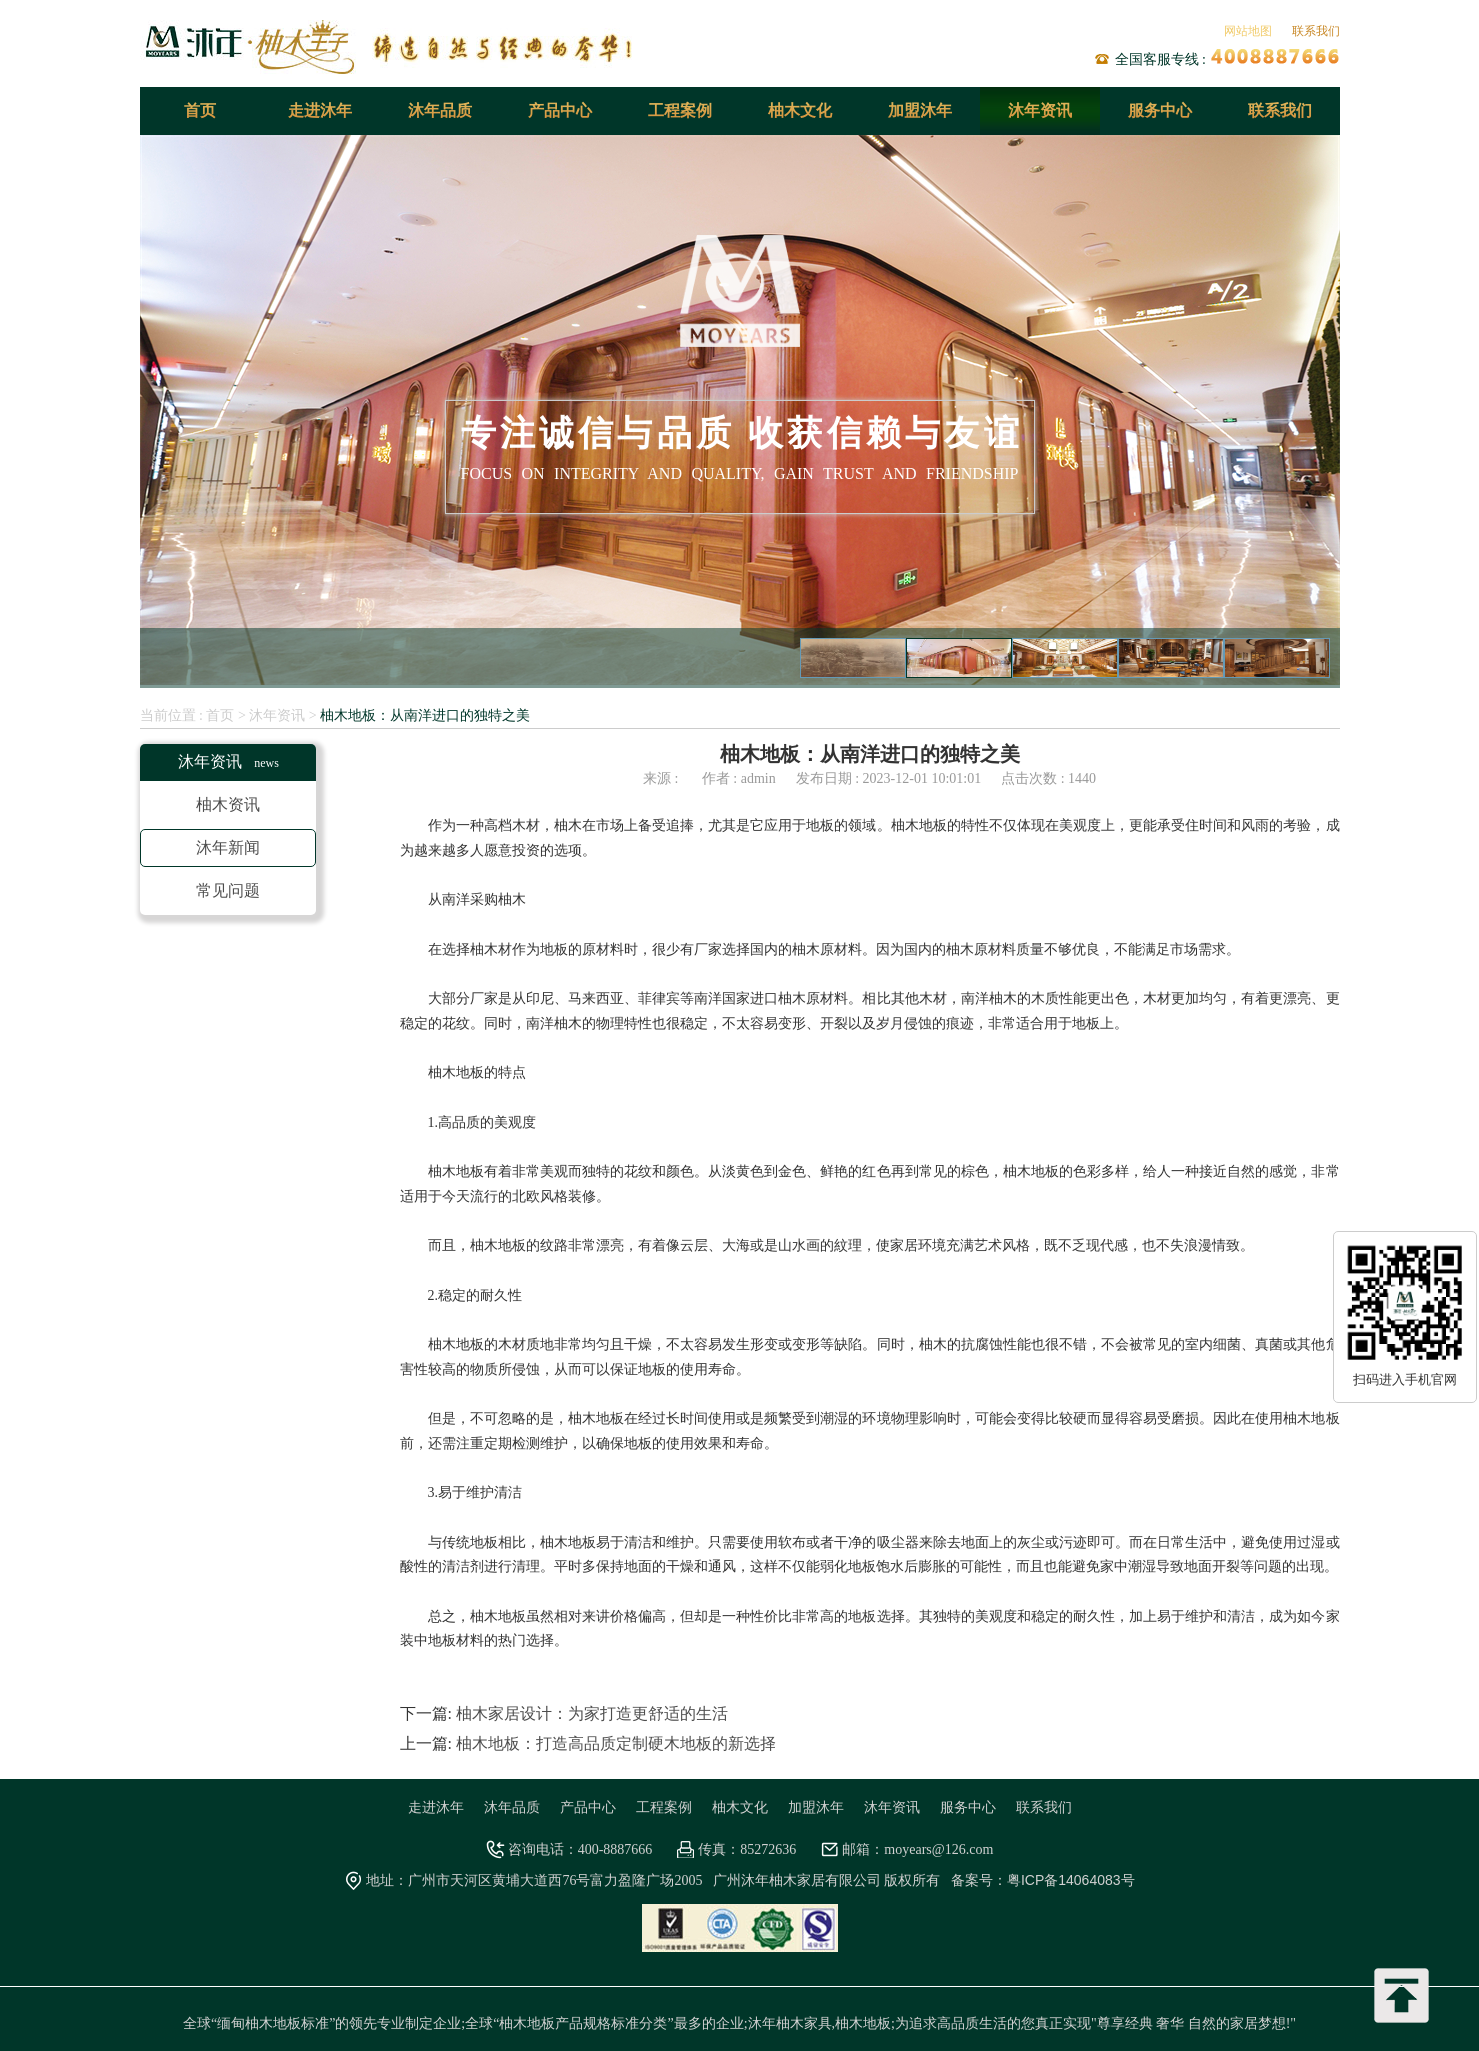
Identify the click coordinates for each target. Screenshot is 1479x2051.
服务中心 (1160, 110)
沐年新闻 (228, 847)
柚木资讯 (228, 804)
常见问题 (228, 890)
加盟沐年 (920, 110)
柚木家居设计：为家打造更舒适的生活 (592, 1713)
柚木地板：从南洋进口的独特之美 (425, 715)
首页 (200, 110)
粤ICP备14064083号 (1071, 1880)
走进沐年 (320, 110)
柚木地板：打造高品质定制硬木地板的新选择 (616, 1743)
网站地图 (1248, 31)
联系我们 (1316, 31)
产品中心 (560, 110)
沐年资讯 (1040, 110)
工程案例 (680, 110)
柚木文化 (800, 110)
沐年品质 (440, 110)
